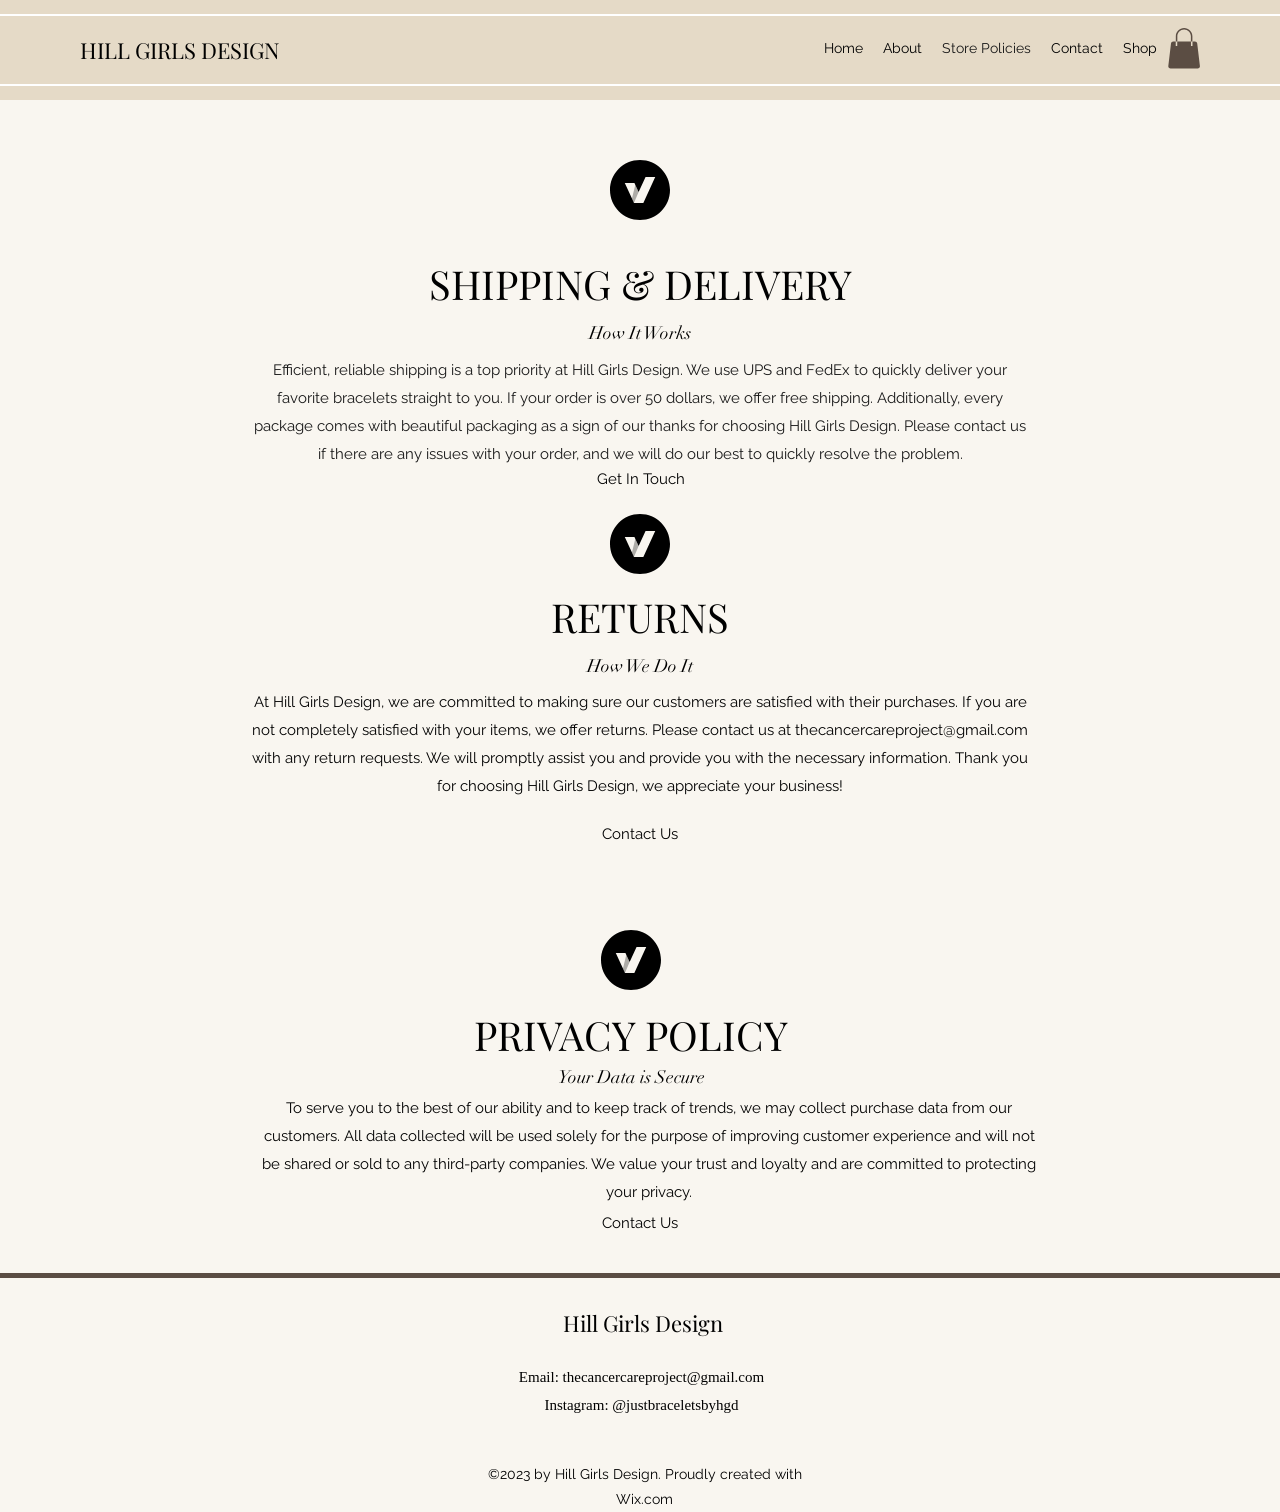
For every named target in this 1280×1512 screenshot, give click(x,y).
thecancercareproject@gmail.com (911, 730)
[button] (1184, 48)
